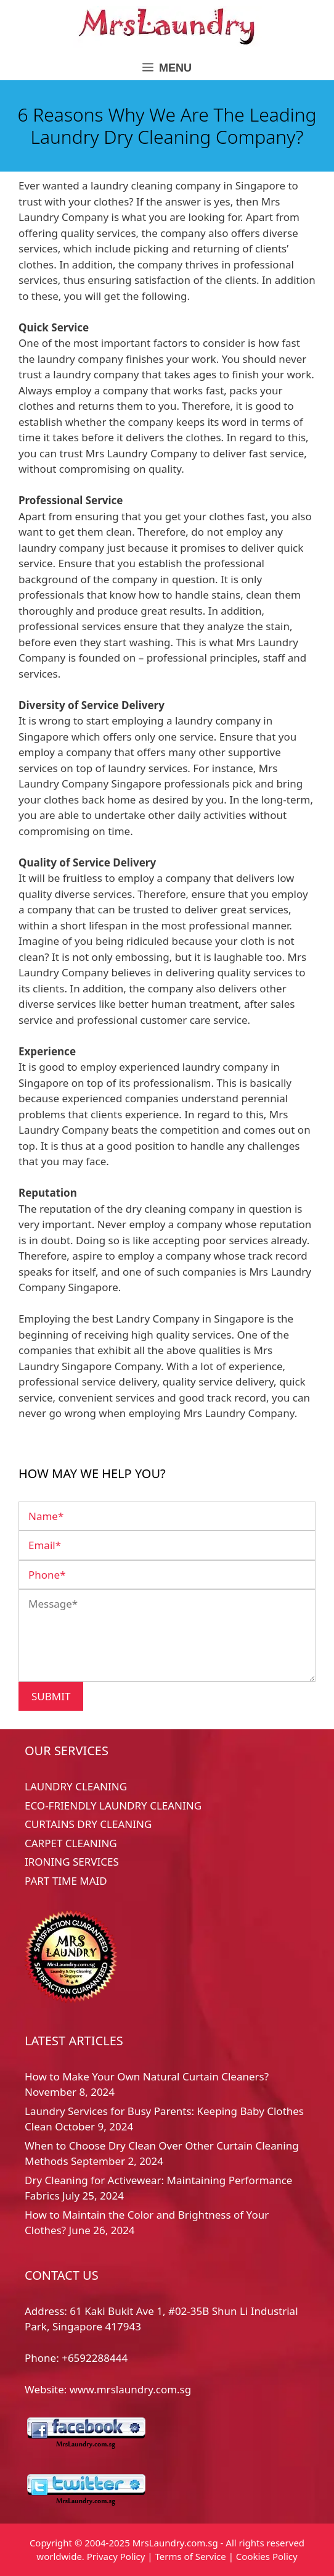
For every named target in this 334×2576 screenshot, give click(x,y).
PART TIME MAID (66, 1881)
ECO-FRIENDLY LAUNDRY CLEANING (113, 1805)
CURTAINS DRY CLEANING (88, 1824)
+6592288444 (95, 2358)
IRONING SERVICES (72, 1862)
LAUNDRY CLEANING (76, 1786)
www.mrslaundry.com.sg (130, 2389)
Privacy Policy (116, 2556)
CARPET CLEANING (71, 1843)
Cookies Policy (267, 2556)
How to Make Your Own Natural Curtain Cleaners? (147, 2076)
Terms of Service (190, 2556)
